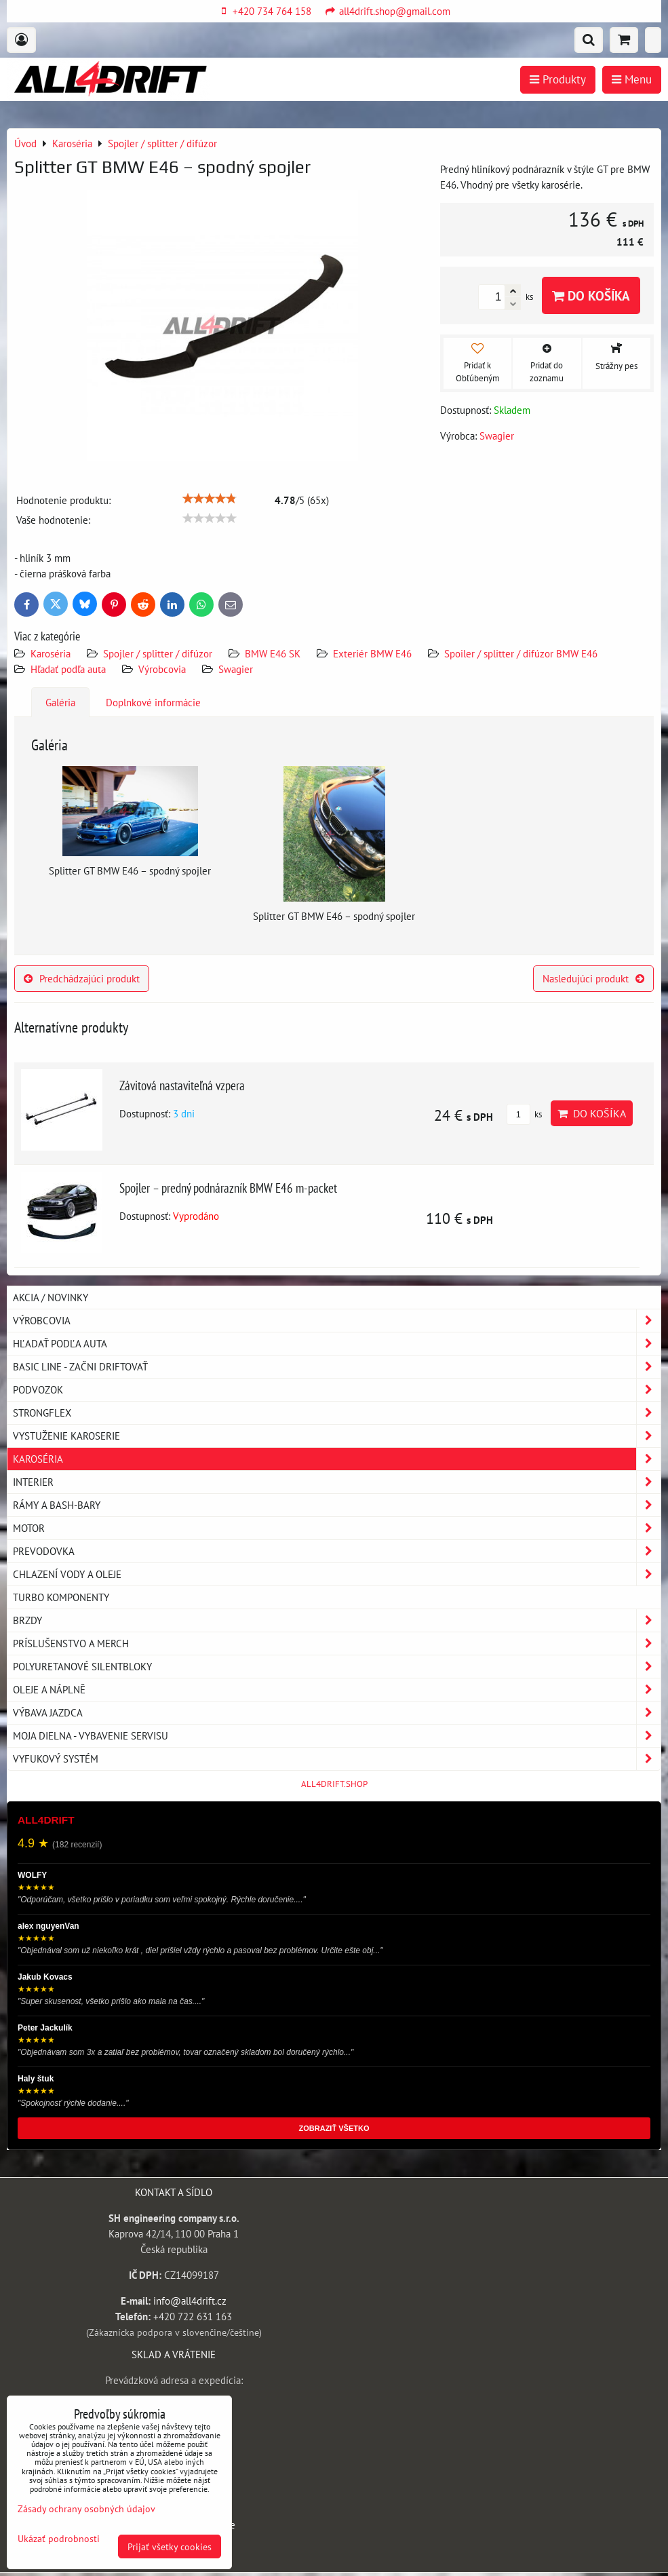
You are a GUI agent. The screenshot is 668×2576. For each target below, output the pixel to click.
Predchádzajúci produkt (82, 978)
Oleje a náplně (337, 1689)
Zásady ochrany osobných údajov (86, 2508)
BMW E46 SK (272, 653)
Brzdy (337, 1620)
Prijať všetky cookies (169, 2546)
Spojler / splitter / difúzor (157, 653)
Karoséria (51, 653)
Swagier (235, 669)
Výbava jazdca (337, 1713)
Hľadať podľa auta (68, 669)
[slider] (209, 498)
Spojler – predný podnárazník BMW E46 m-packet (228, 1187)
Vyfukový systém (337, 1759)
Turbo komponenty (61, 1597)
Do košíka (591, 295)
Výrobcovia (162, 669)
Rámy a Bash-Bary (337, 1505)
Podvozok (337, 1390)
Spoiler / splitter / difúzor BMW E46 (520, 653)
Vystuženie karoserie (337, 1436)
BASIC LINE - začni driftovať (337, 1367)
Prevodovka (337, 1551)
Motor (337, 1528)
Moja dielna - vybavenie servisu (337, 1736)
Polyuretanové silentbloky (337, 1666)
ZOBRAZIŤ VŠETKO (334, 2128)
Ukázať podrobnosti (59, 2538)
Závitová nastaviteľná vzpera (182, 1085)
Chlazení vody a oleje (337, 1574)
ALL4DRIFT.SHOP (334, 1784)
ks (524, 1114)
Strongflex (337, 1413)
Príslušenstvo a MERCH (337, 1643)
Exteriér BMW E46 (372, 653)
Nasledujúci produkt (593, 978)
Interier (337, 1482)
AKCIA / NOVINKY (50, 1297)
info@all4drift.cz (190, 2300)
